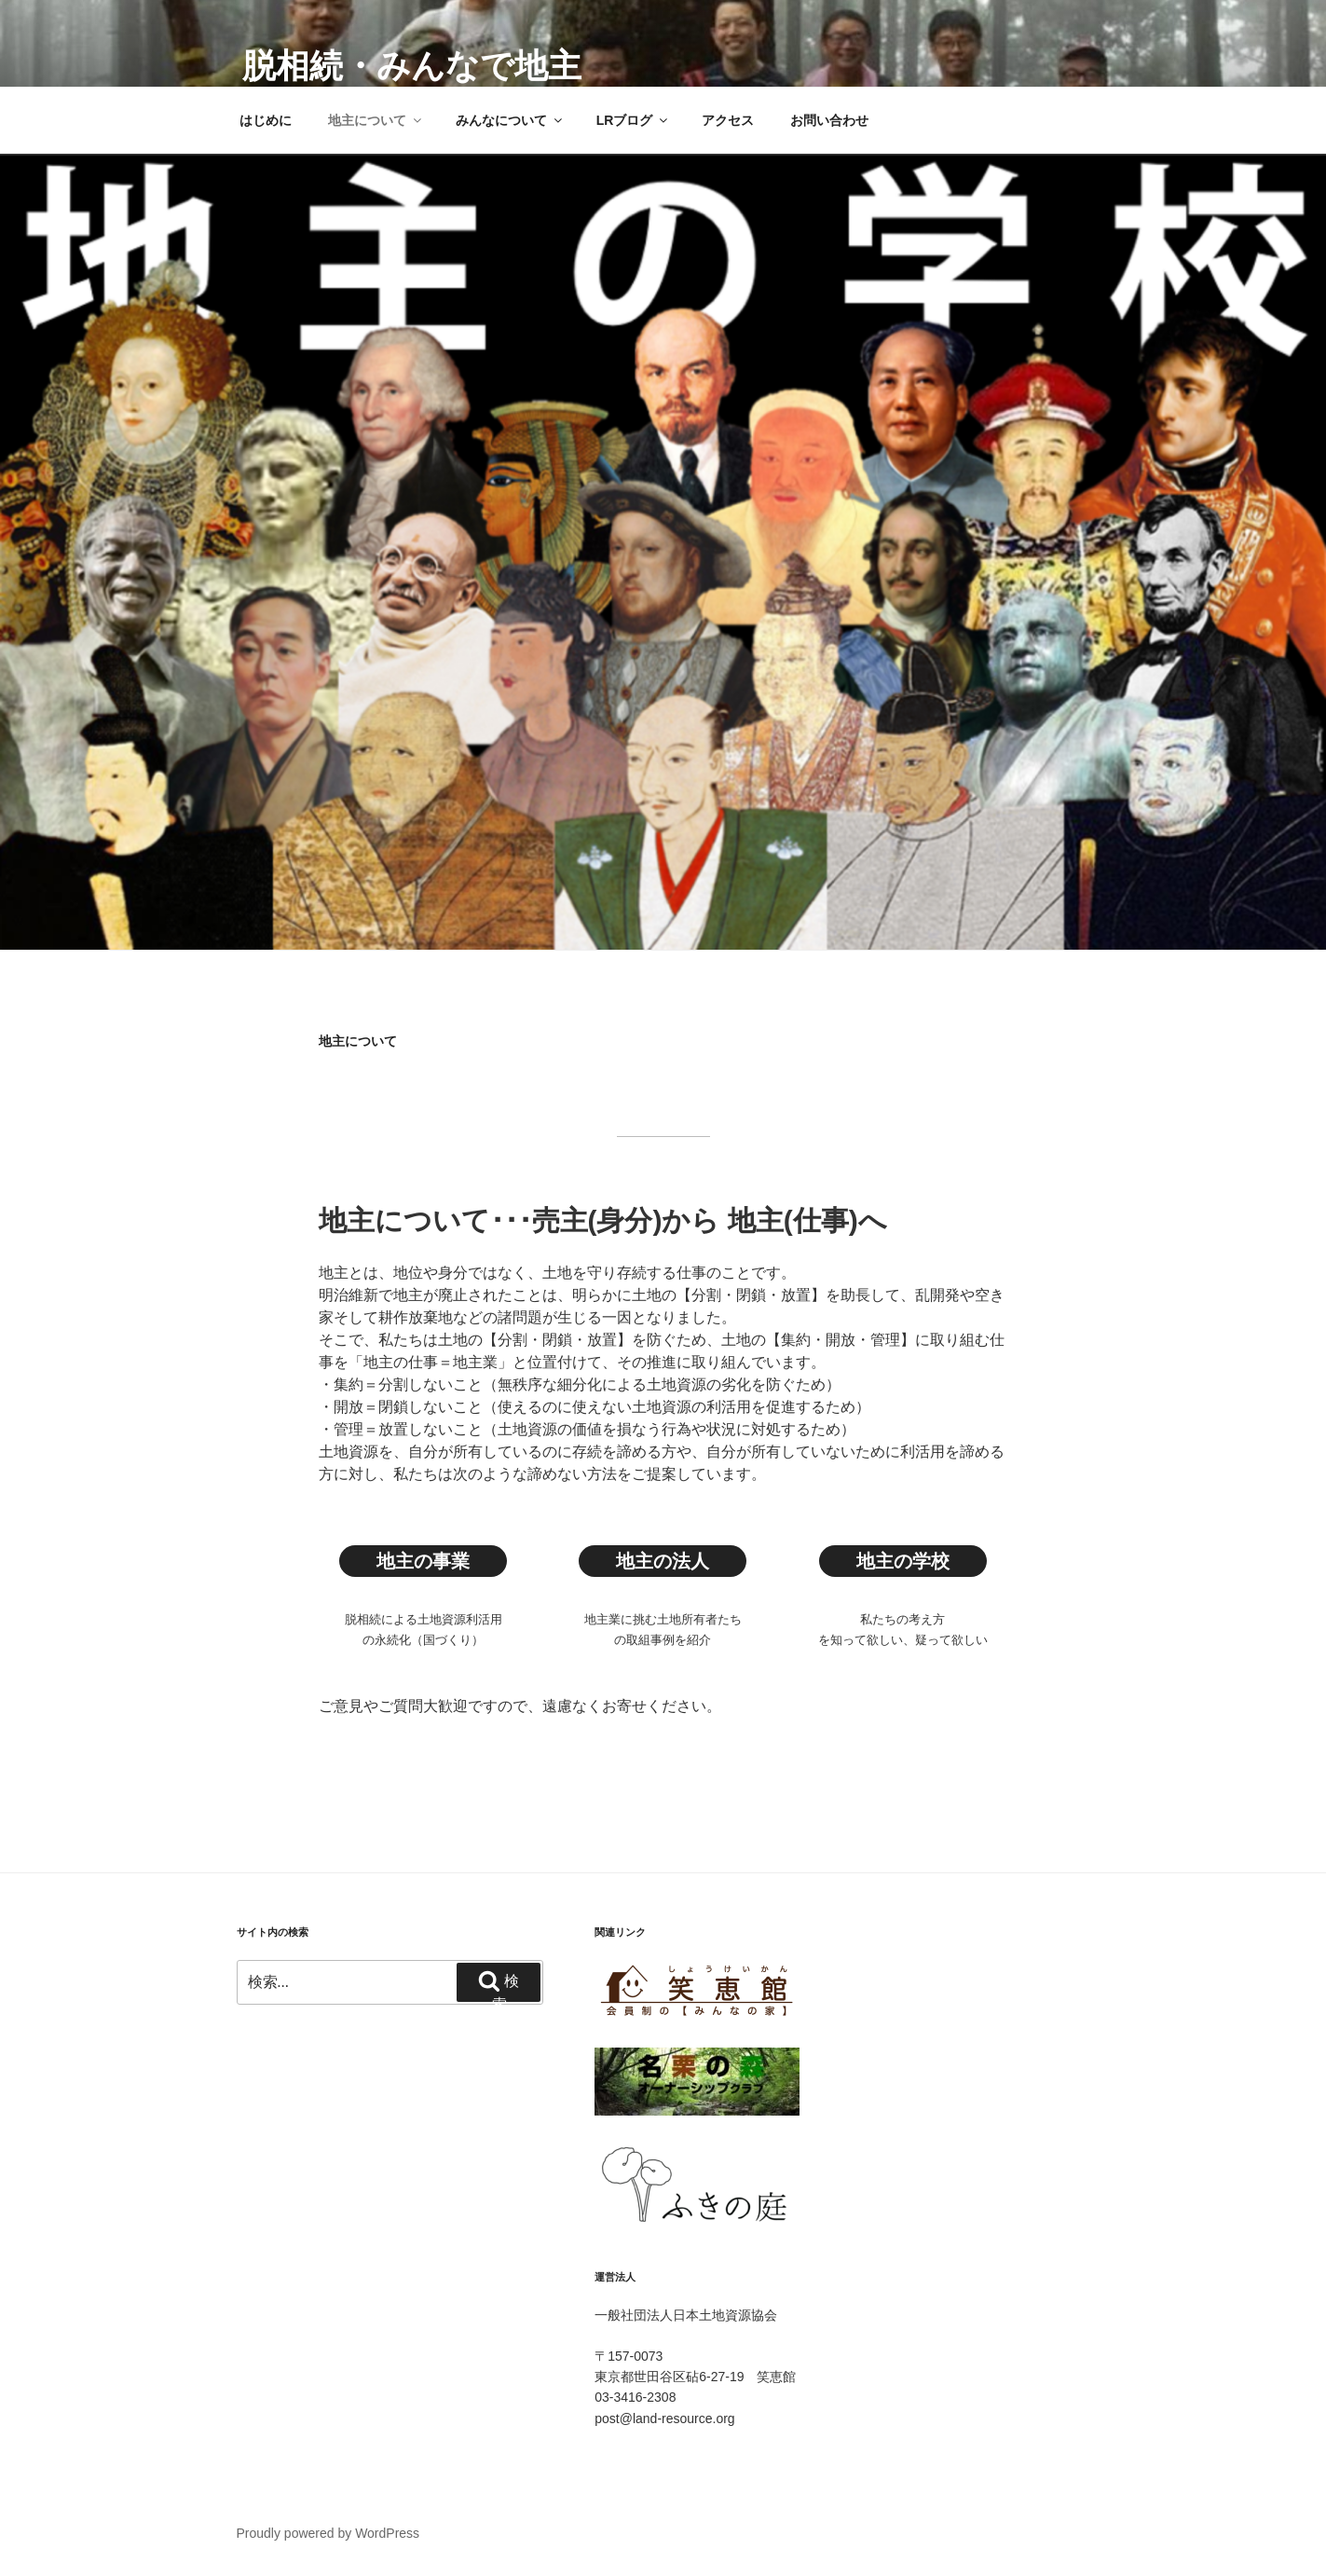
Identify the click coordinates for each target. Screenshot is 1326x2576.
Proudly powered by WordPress (328, 2533)
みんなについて (510, 120)
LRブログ (633, 120)
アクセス (728, 120)
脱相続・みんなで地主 (411, 66)
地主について (376, 120)
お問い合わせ (829, 120)
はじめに (265, 120)
